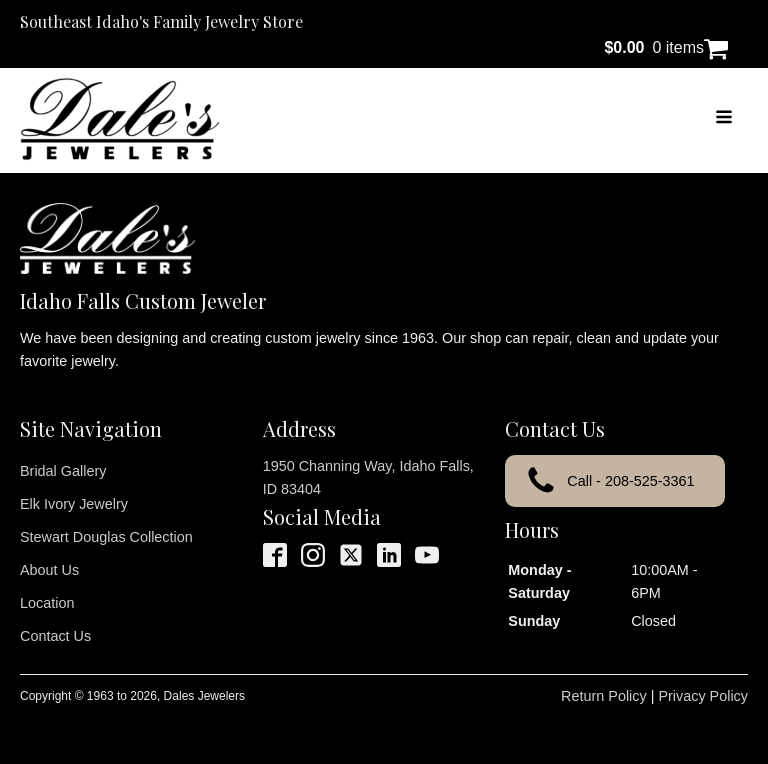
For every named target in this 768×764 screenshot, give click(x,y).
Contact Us (55, 636)
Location (47, 603)
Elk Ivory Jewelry (74, 504)
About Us (49, 570)
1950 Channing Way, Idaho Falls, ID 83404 (368, 477)
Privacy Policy (703, 696)
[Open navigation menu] (724, 119)
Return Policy (604, 696)
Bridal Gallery (63, 471)
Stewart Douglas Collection (106, 537)
